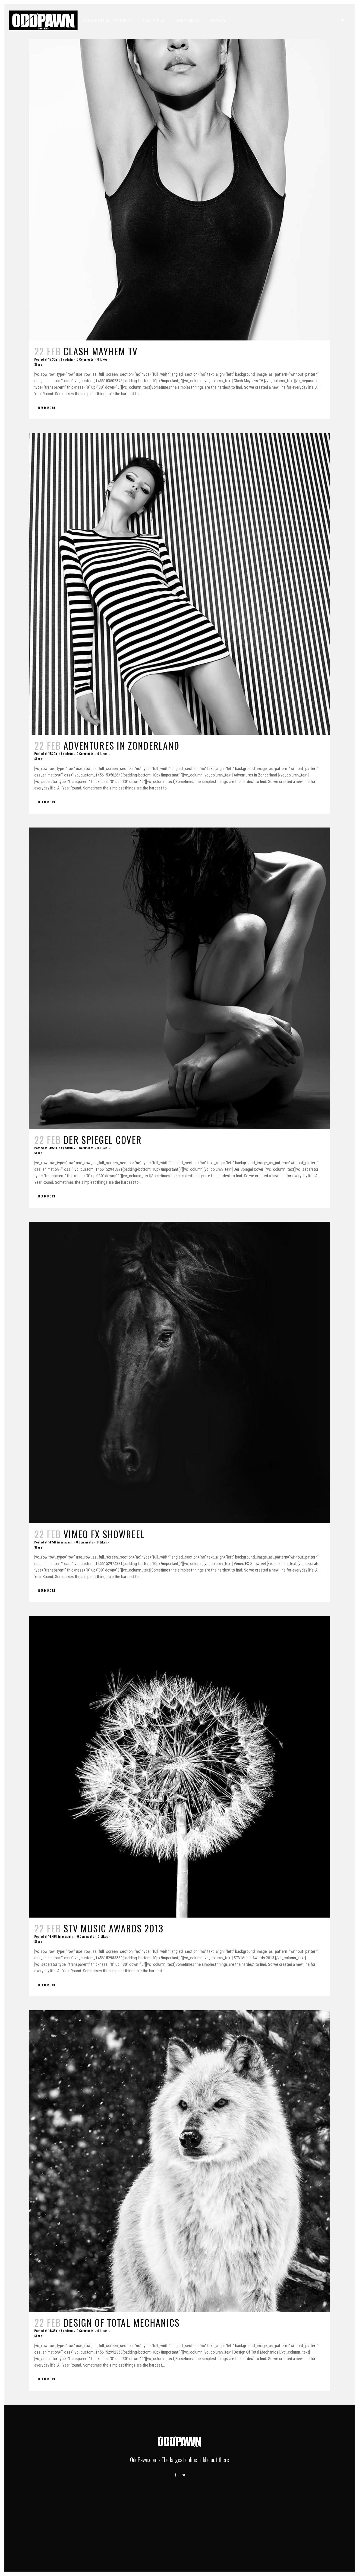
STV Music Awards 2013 (113, 1928)
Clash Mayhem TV (100, 351)
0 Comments (85, 359)
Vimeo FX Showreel (104, 1534)
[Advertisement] (179, 2511)
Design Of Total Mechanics (121, 2322)
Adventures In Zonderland (121, 745)
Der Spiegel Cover (102, 1140)
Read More (47, 408)
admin (69, 359)
